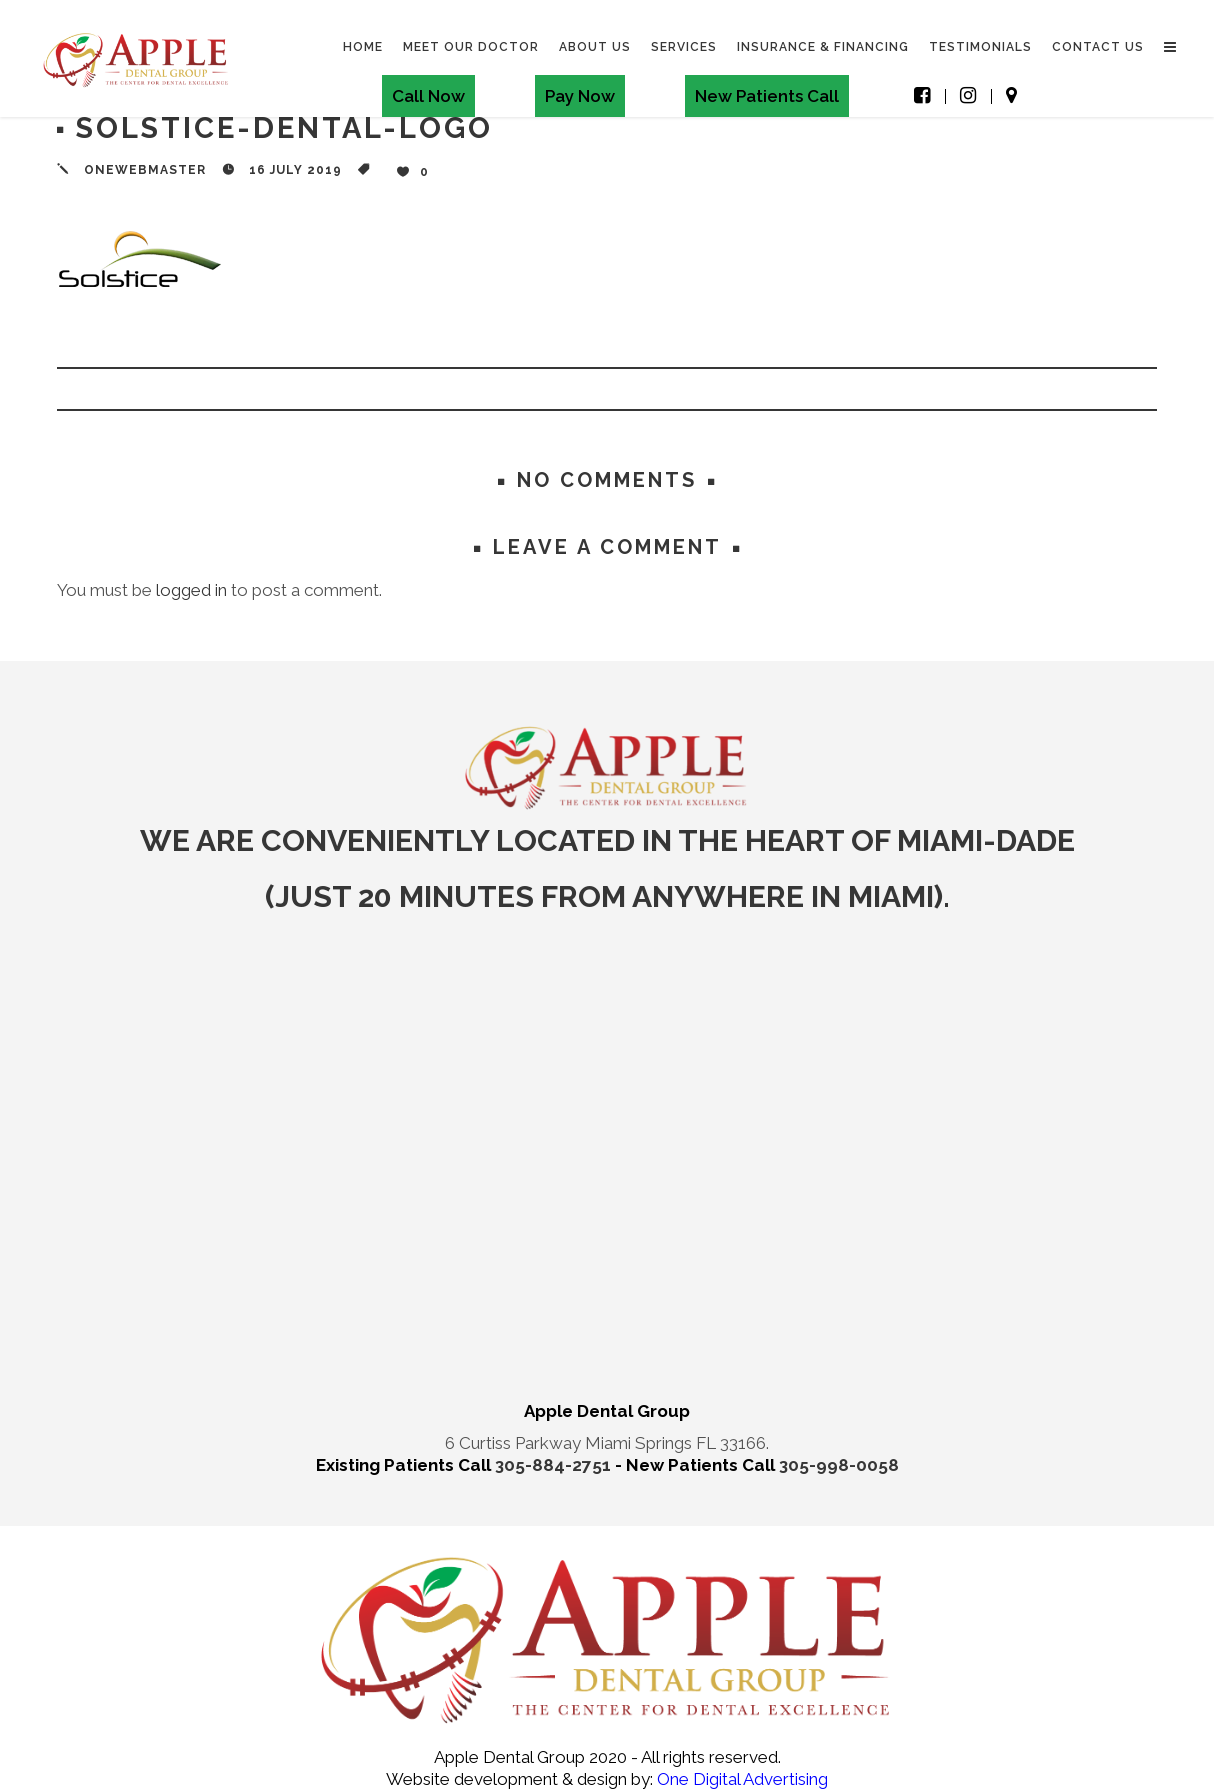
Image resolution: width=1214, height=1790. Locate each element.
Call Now (427, 96)
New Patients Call (766, 96)
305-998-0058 (839, 1465)
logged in (191, 590)
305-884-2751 (555, 1465)
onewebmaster (145, 170)
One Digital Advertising (740, 1779)
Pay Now (579, 96)
